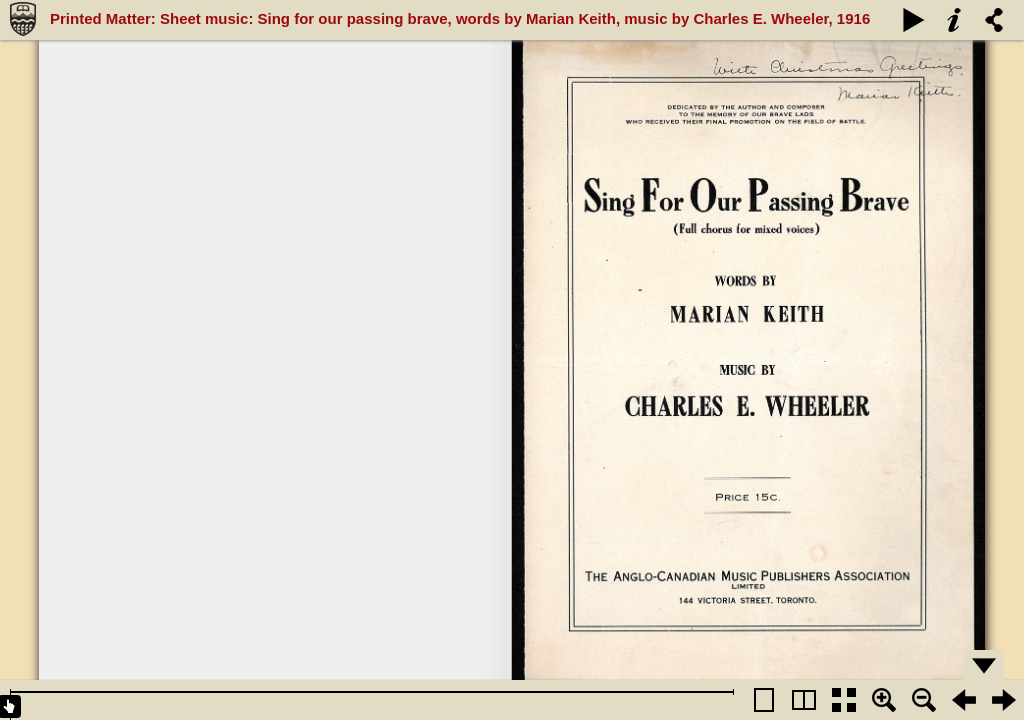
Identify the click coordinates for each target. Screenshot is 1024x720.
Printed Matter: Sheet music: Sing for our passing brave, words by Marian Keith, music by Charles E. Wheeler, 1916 (460, 18)
